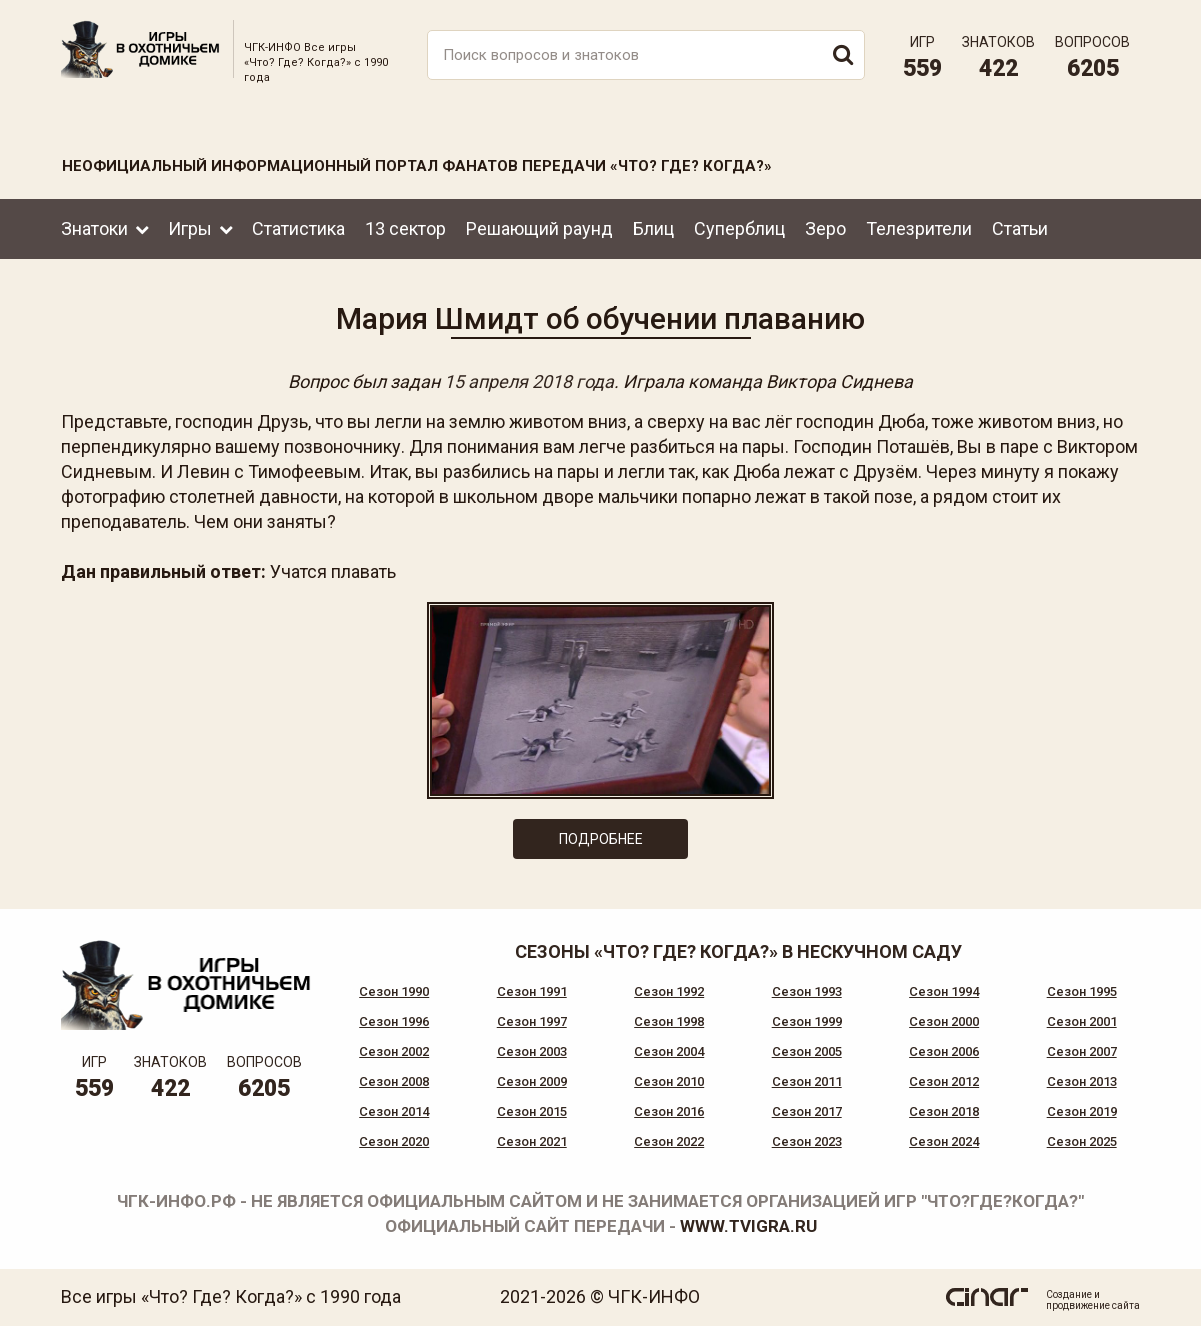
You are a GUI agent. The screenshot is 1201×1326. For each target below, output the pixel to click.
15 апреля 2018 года (529, 381)
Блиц (653, 228)
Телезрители (919, 228)
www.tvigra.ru (748, 1226)
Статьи (1020, 228)
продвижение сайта (1093, 1305)
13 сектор (405, 228)
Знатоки (94, 228)
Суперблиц (739, 228)
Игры (190, 228)
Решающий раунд (539, 228)
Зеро (825, 228)
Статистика (298, 228)
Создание (1069, 1294)
